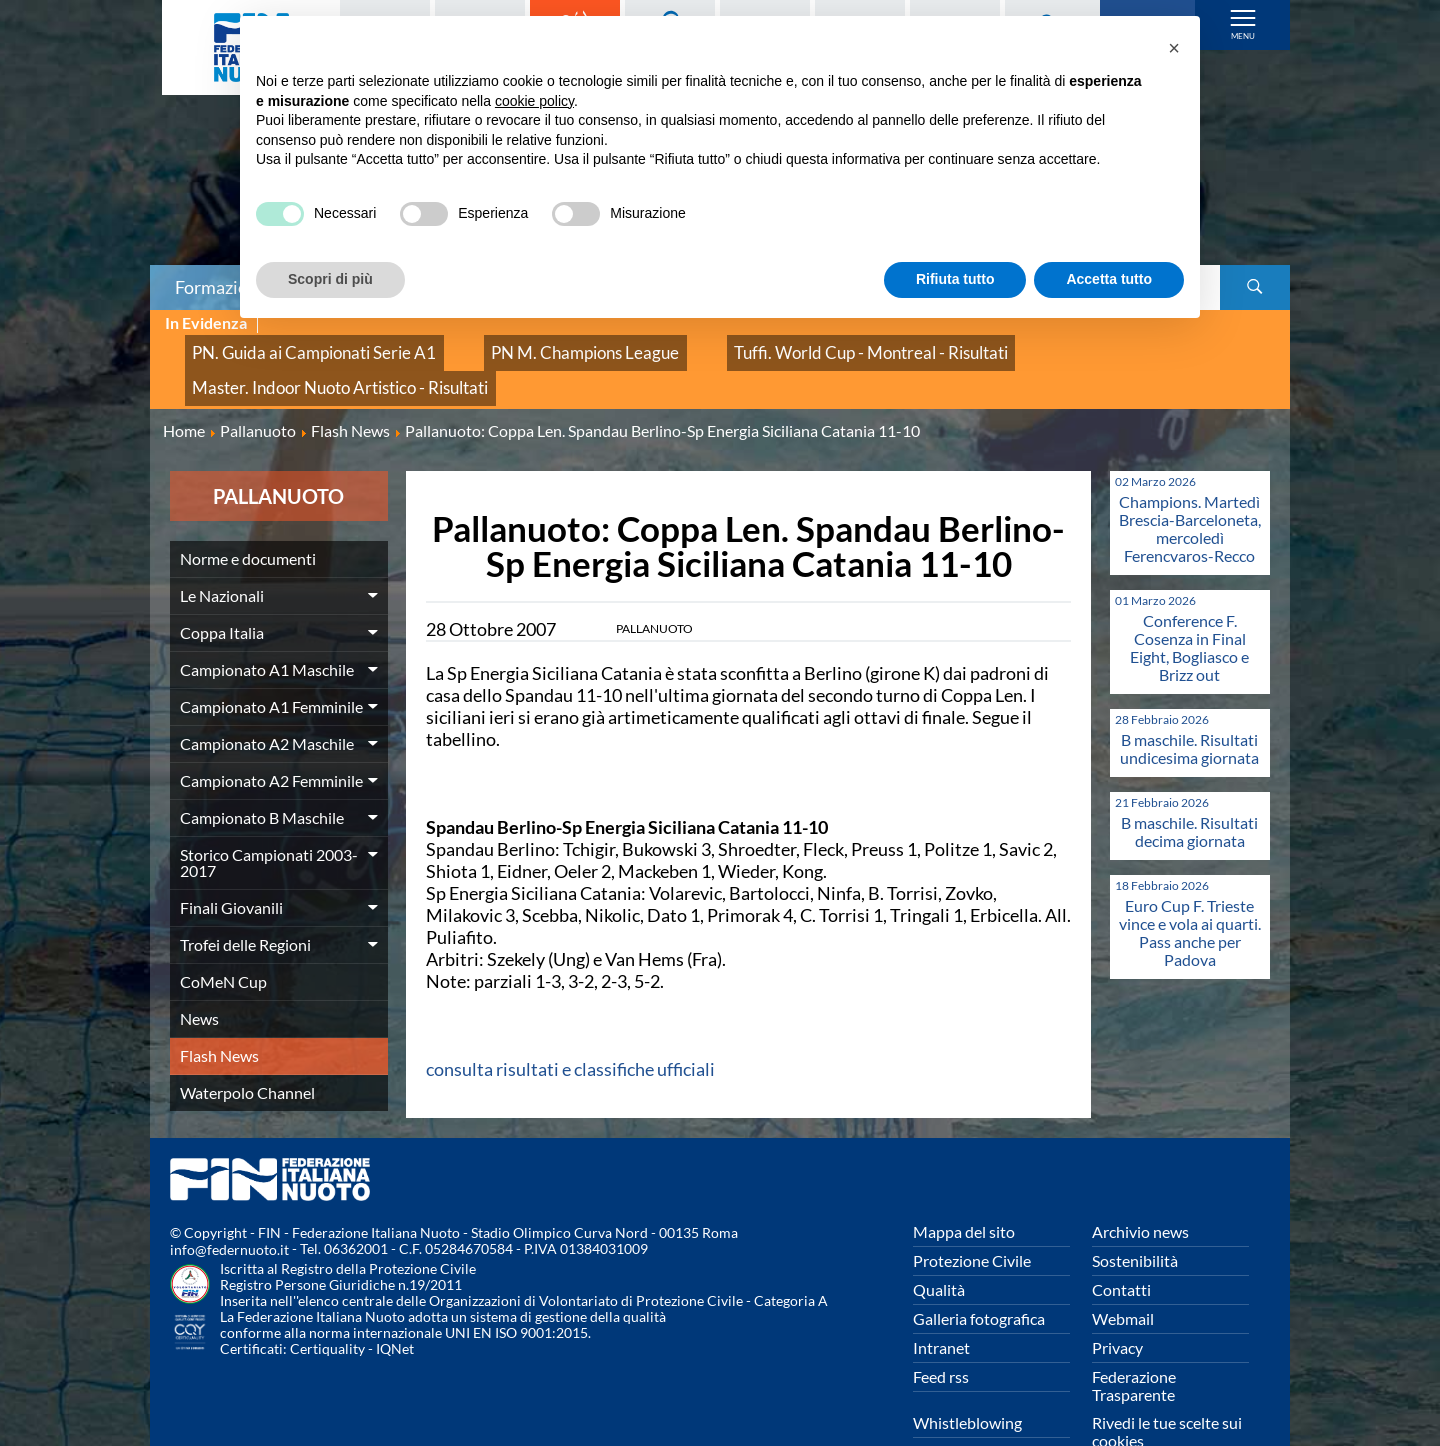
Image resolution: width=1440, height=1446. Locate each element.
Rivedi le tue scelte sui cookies (1167, 1382)
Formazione (221, 287)
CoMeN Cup (223, 932)
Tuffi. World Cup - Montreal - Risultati (749, 345)
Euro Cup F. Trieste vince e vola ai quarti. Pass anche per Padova (1190, 883)
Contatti (1121, 1240)
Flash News (219, 1006)
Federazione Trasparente (1134, 1336)
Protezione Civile (972, 1211)
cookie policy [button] (534, 101)
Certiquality (327, 1300)
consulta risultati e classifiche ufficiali (570, 1020)
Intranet (941, 1298)
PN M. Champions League (512, 345)
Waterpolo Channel (247, 1043)
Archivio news (1140, 1182)
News (199, 969)
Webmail (1123, 1269)
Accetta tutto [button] (1109, 279)
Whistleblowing (967, 1373)
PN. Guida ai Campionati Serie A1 (289, 345)
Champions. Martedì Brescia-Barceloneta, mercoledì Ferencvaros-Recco (1190, 479)
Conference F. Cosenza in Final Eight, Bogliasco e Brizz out (1189, 598)
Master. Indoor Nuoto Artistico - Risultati (1034, 345)
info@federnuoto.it (229, 1201)
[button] (1174, 48)
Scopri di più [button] (330, 279)
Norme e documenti (248, 509)
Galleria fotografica (979, 1269)
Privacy (1117, 1298)
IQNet (395, 1300)
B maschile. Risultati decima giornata (1189, 782)
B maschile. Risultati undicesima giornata (1189, 699)
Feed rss (941, 1327)
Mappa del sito (964, 1182)
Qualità (939, 1240)
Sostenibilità (1135, 1211)
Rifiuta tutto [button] (955, 279)
